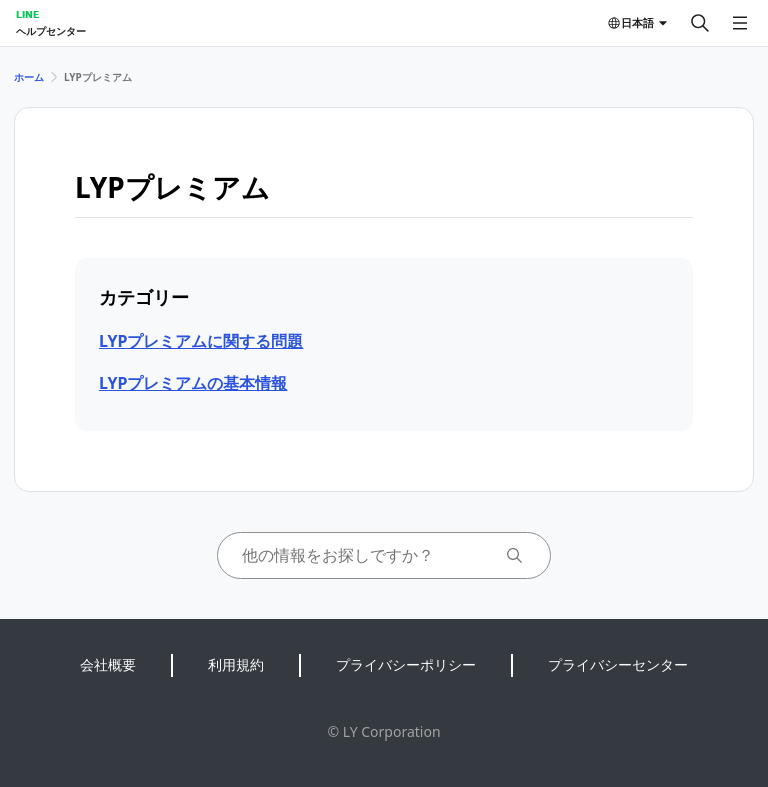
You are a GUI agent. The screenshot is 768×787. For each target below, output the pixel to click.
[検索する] (700, 23)
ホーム (29, 77)
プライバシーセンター (618, 664)
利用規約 (236, 664)
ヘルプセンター (51, 31)
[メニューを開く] (740, 23)
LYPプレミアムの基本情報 (193, 383)
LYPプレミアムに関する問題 (201, 341)
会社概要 (108, 664)
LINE (27, 14)
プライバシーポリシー (406, 664)
